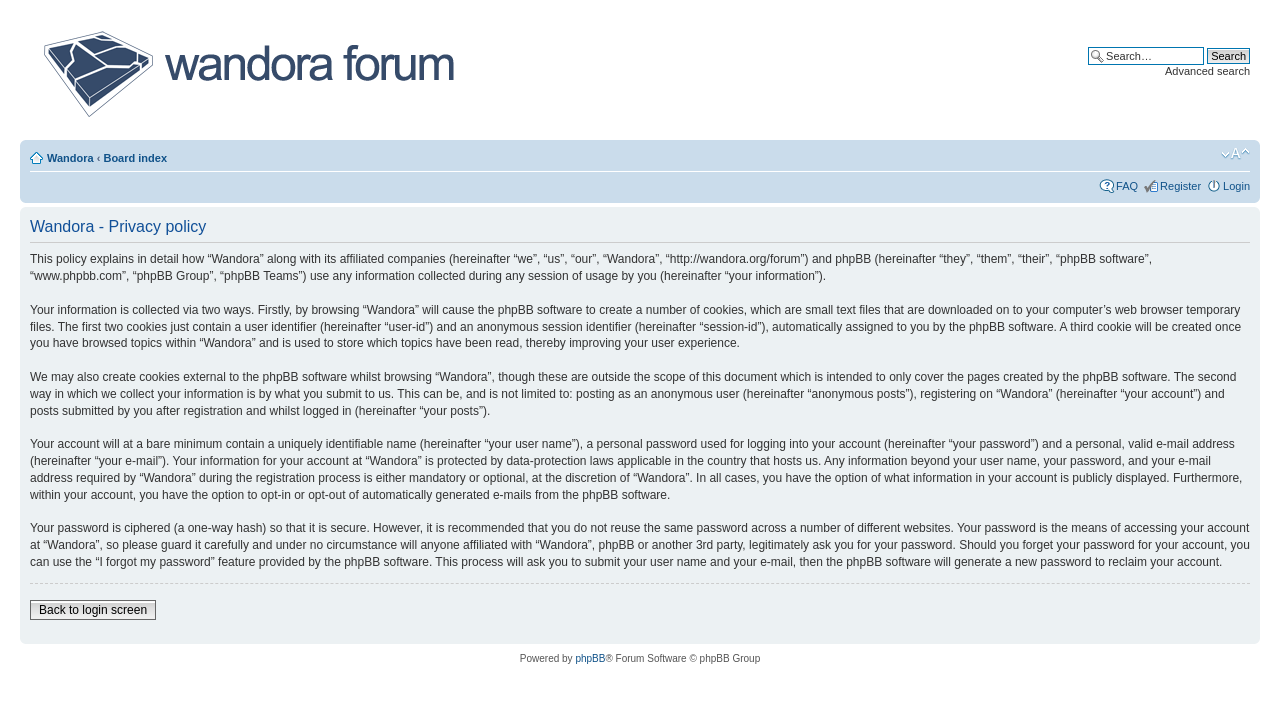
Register (1180, 186)
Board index (135, 158)
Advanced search (1207, 71)
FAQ (1127, 186)
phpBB (590, 658)
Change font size (1235, 154)
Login (1236, 186)
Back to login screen (93, 610)
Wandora (70, 158)
